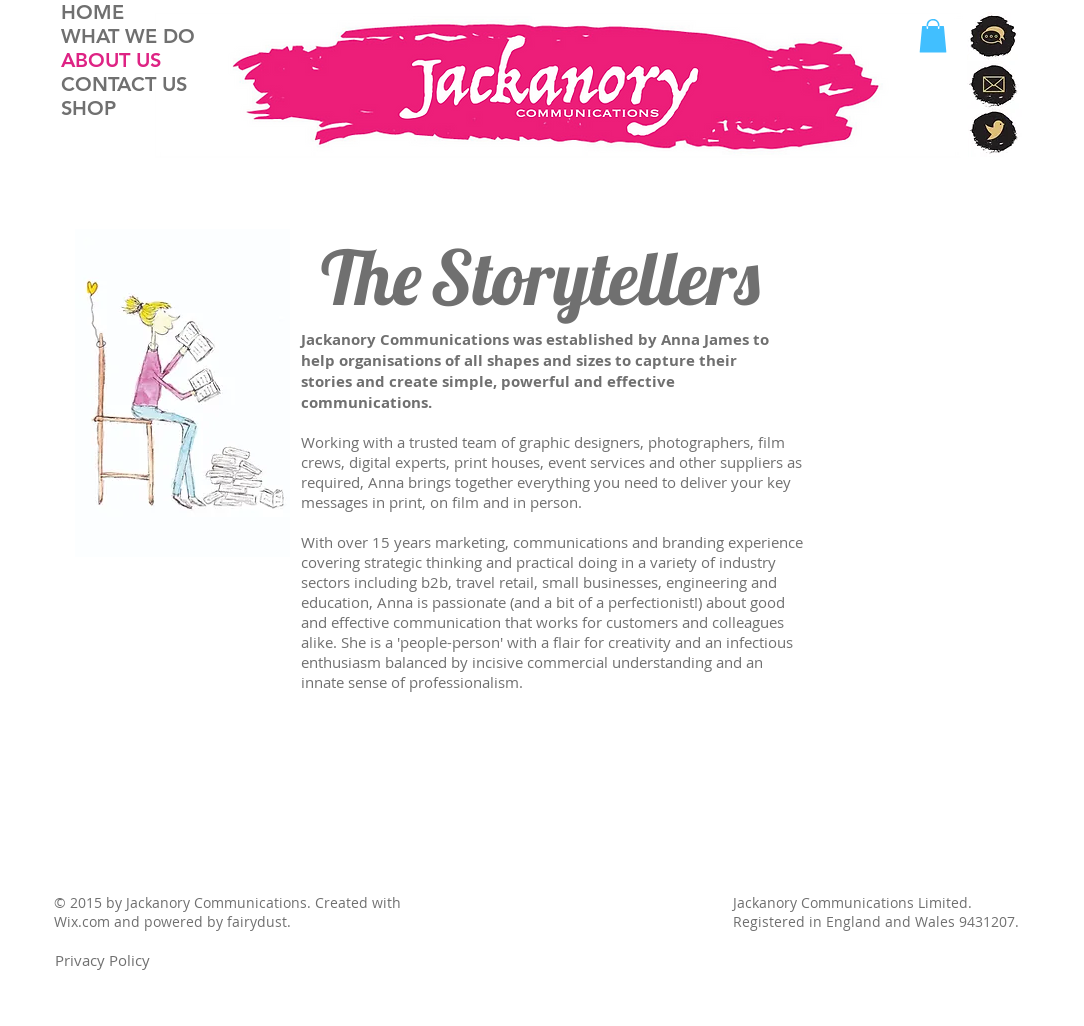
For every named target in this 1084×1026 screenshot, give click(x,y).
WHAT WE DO (128, 36)
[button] (933, 35)
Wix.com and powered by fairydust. (172, 921)
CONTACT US (124, 84)
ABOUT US (111, 60)
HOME (92, 12)
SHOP (88, 108)
